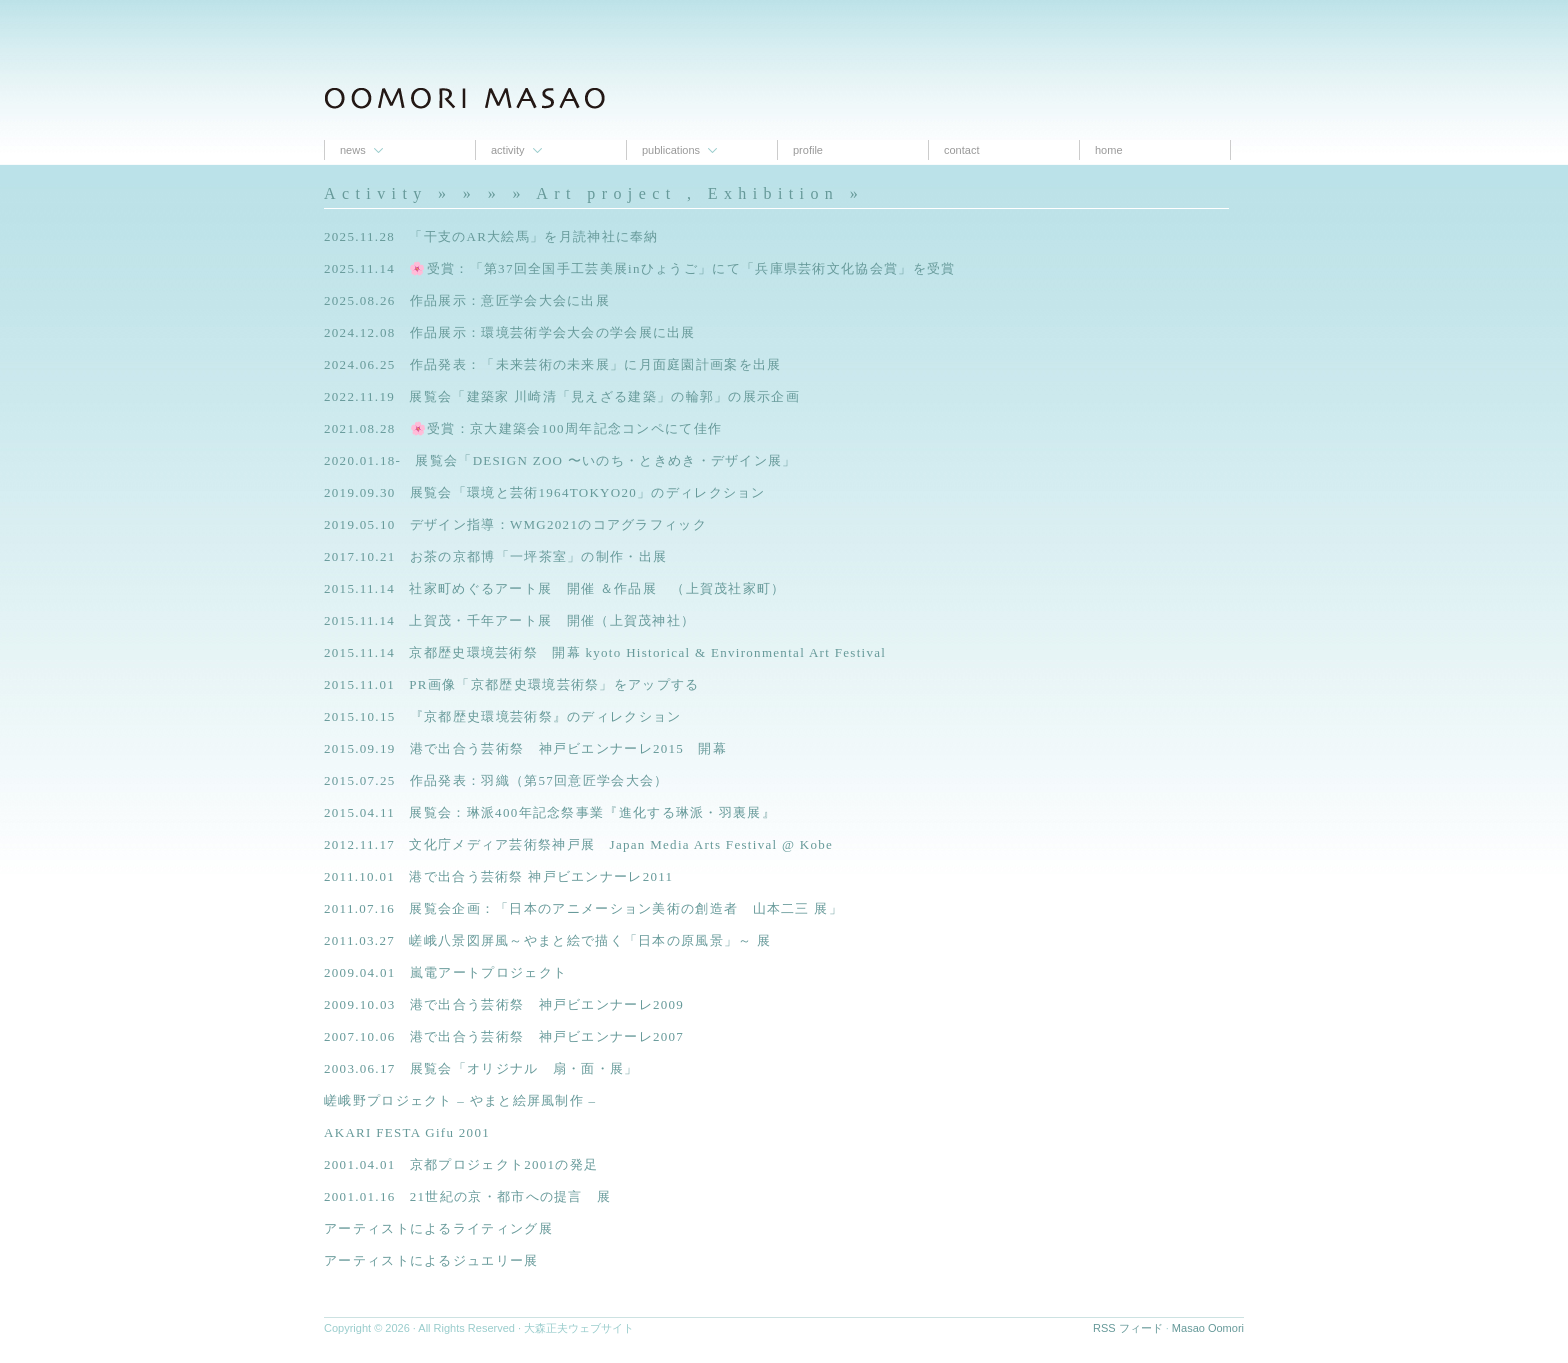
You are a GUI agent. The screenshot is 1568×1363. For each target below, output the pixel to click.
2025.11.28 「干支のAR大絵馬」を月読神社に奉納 (491, 236)
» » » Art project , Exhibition (651, 193)
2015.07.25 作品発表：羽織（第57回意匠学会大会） (496, 780)
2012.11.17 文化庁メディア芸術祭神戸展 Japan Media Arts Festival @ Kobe (578, 844)
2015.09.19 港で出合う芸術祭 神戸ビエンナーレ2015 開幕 (525, 748)
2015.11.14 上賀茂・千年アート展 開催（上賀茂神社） (509, 620)
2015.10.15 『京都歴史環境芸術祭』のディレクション (503, 716)
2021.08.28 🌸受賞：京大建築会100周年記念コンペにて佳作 (523, 428)
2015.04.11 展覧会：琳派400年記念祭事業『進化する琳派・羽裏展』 (550, 812)
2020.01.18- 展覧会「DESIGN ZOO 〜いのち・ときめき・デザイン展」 (560, 460)
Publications (671, 150)
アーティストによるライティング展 (438, 1228)
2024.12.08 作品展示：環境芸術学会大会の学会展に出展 (510, 332)
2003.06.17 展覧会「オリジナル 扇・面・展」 (481, 1068)
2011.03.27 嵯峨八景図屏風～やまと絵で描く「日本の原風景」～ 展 (547, 940)
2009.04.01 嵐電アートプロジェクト (445, 972)
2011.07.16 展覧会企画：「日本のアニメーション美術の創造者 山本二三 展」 (583, 908)
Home (1109, 150)
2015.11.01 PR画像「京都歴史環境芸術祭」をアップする (512, 684)
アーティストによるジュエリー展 (431, 1260)
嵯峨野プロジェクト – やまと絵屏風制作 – (460, 1100)
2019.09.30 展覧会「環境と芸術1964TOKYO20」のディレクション (545, 492)
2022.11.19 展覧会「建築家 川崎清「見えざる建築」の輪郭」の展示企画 (562, 396)
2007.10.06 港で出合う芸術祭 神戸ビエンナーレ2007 (504, 1036)
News (353, 150)
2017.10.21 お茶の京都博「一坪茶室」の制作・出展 (495, 556)
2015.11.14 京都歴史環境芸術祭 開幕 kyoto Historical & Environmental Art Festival (605, 652)
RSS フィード (1128, 1328)
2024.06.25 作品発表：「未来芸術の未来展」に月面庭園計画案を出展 (553, 364)
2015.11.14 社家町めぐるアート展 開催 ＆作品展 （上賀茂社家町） (555, 588)
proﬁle (808, 150)
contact (961, 150)
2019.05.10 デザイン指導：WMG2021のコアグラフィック (515, 524)
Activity (508, 150)
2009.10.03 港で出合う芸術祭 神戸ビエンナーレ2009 (504, 1004)
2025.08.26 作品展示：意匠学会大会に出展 (467, 300)
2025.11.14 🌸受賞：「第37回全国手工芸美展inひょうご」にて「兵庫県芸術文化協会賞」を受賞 (639, 268)
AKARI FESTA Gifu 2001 (407, 1132)
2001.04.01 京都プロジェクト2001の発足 (461, 1164)
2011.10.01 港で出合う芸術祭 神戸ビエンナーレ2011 (498, 876)
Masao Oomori (1208, 1328)
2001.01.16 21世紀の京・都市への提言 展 (467, 1196)
